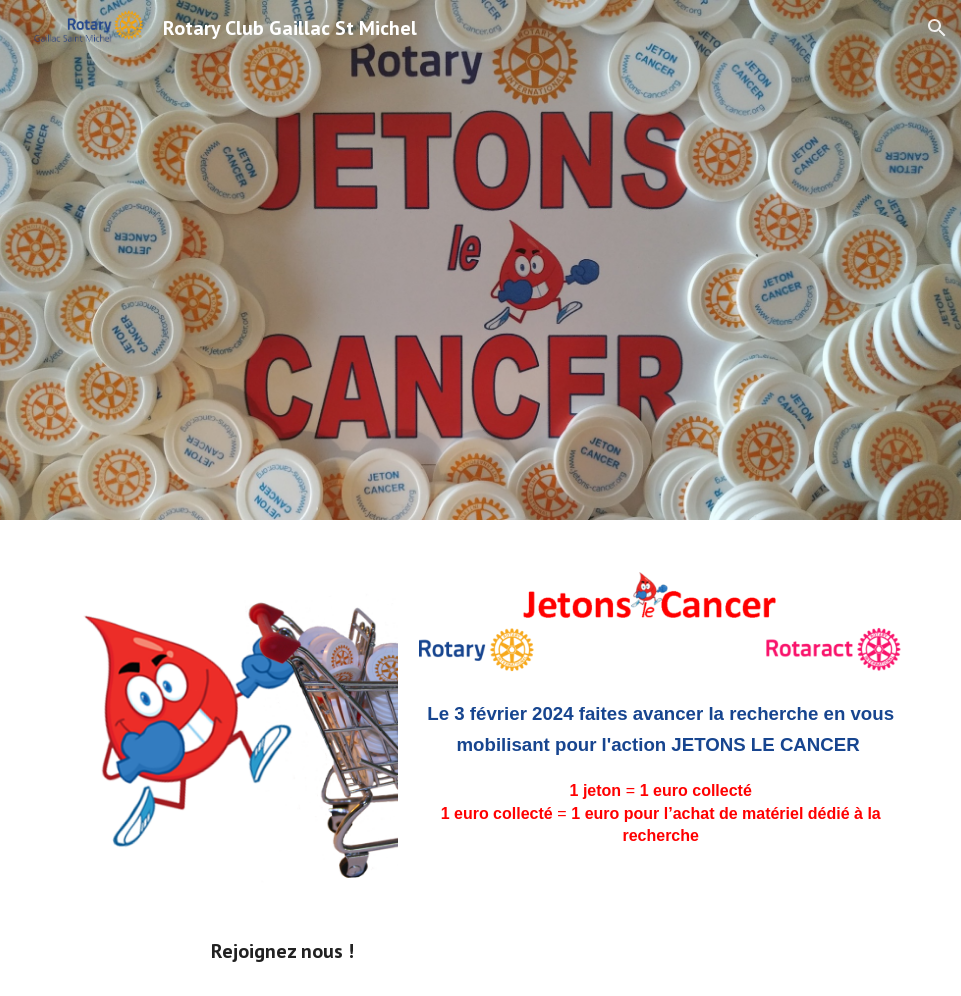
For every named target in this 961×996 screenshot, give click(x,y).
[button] (937, 28)
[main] (660, 781)
